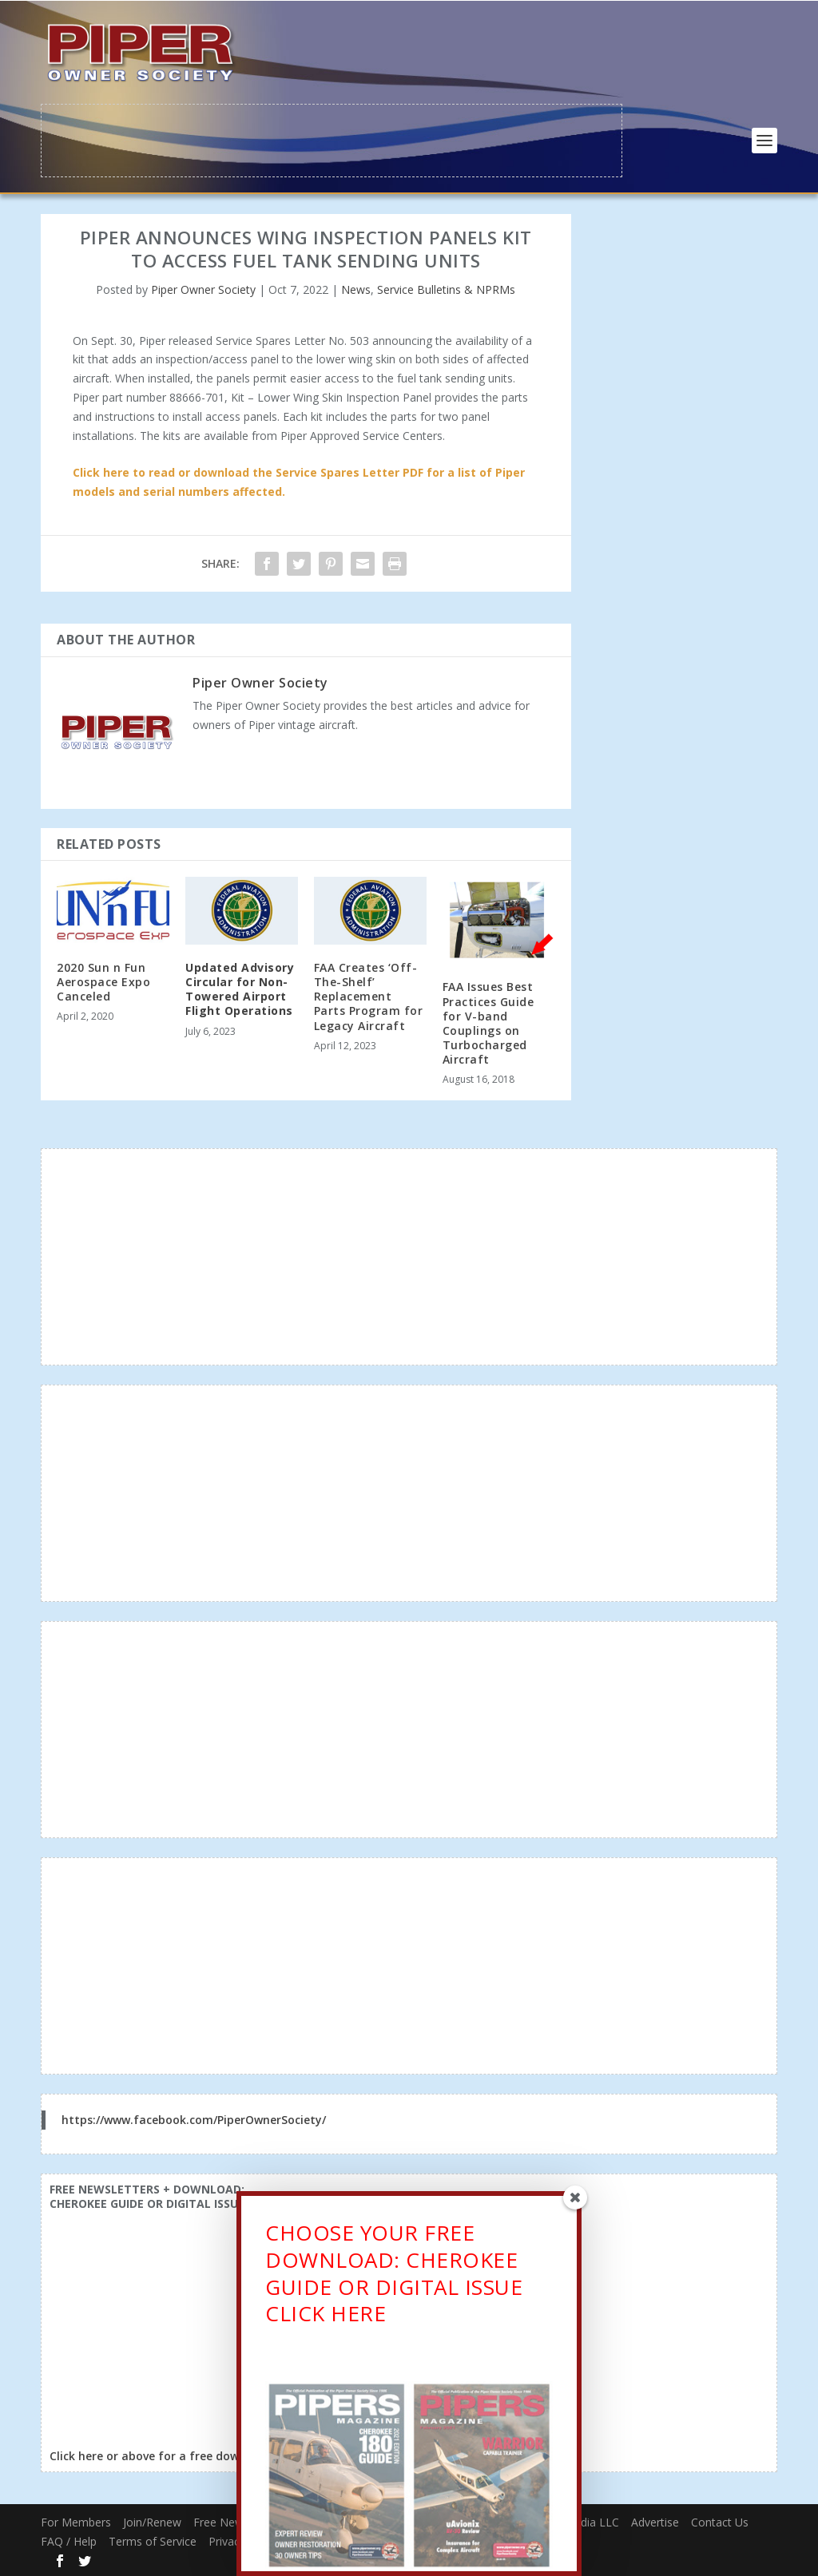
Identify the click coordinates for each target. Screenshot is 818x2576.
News (356, 287)
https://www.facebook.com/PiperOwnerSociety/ (194, 2118)
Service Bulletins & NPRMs (446, 287)
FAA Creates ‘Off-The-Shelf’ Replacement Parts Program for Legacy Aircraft (368, 995)
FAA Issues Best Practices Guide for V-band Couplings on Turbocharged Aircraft (488, 1021)
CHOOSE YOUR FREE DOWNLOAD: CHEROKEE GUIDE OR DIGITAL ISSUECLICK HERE (393, 2277)
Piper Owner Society (203, 287)
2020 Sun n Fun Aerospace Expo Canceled (103, 980)
